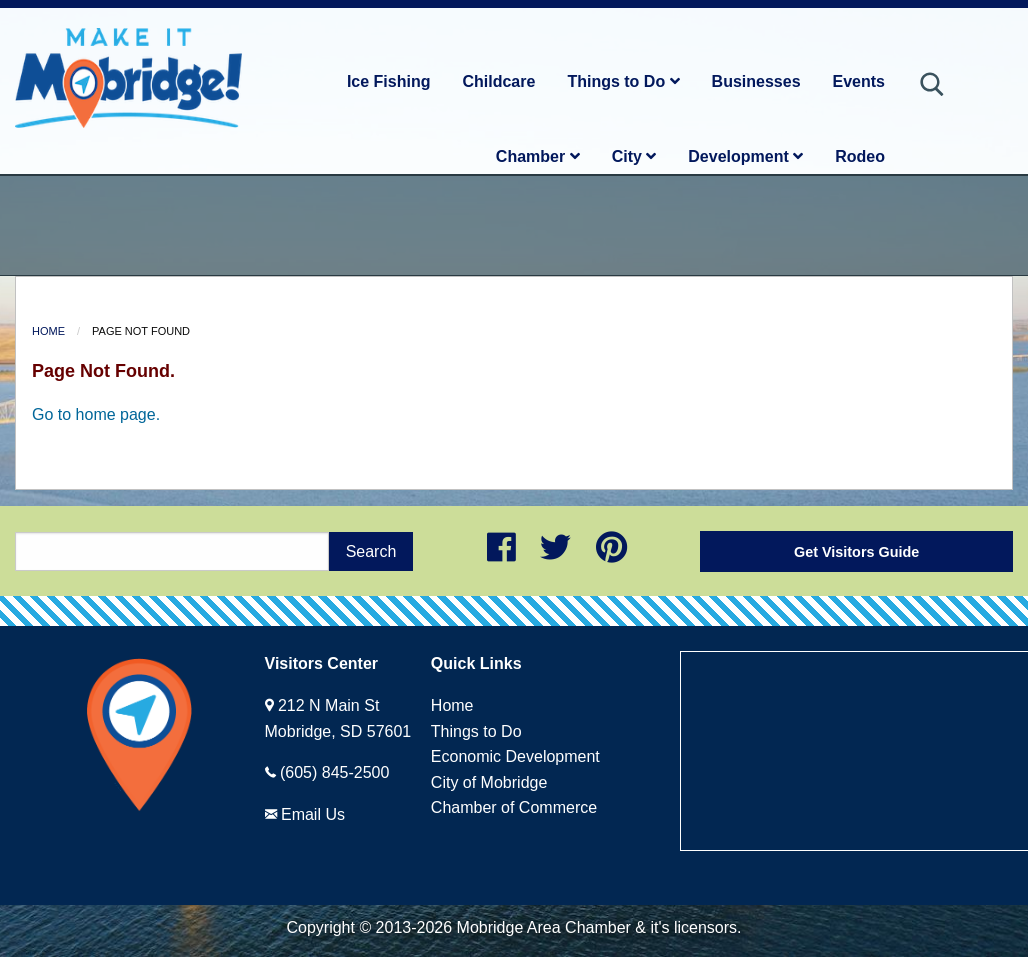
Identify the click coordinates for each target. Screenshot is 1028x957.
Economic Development (515, 756)
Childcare (498, 81)
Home (48, 331)
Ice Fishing (389, 81)
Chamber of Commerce (514, 807)
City (634, 156)
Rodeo (860, 156)
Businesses (756, 81)
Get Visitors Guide (856, 552)
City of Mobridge (489, 782)
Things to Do (623, 81)
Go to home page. (96, 414)
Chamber (538, 156)
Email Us (313, 814)
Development (745, 156)
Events (859, 81)
